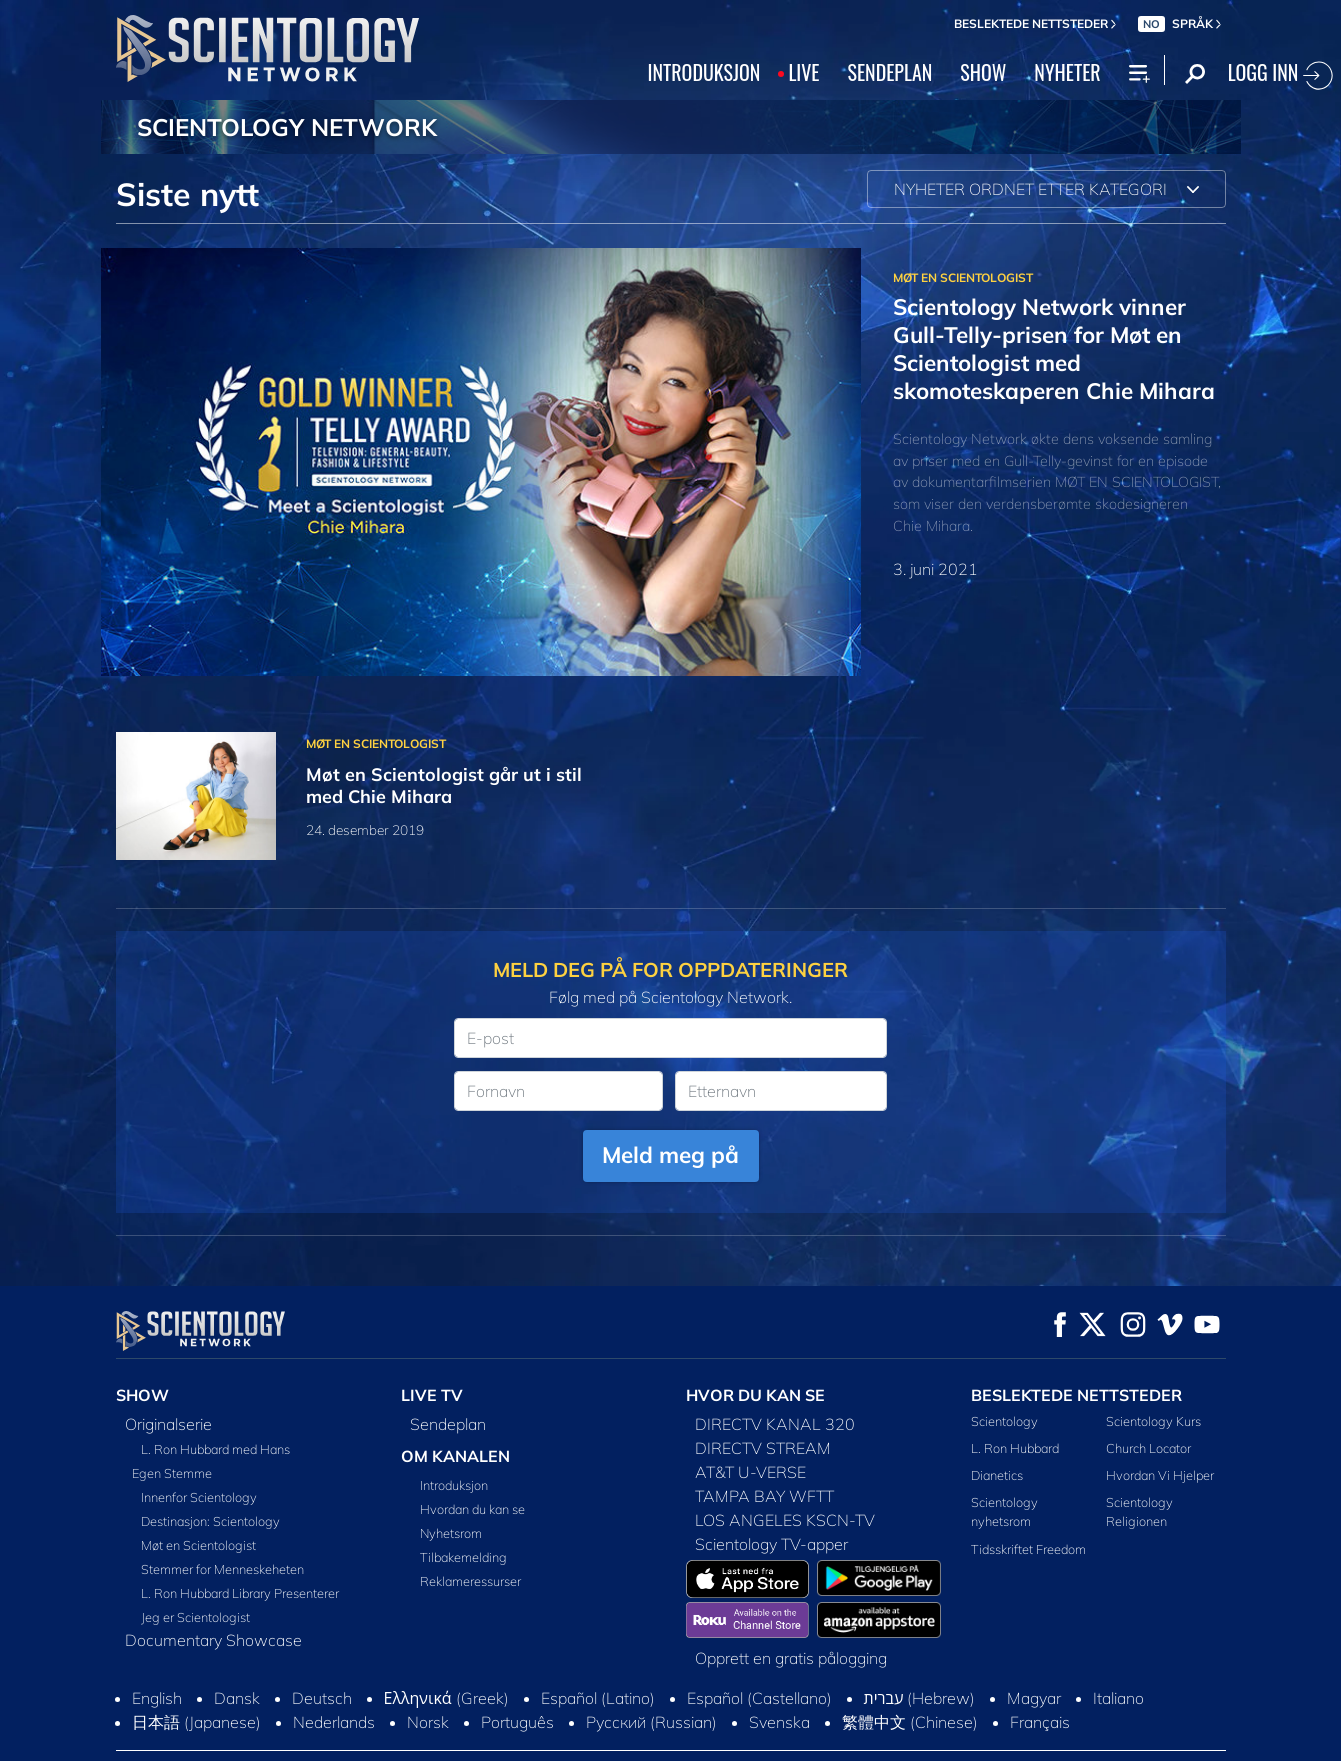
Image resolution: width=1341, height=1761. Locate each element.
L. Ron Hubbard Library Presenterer (240, 1593)
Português (517, 1722)
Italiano (1118, 1698)
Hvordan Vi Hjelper (1160, 1475)
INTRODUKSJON (704, 72)
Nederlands (334, 1722)
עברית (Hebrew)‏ (920, 1698)
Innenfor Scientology (199, 1497)
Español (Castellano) (759, 1698)
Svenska (779, 1722)
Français (1040, 1722)
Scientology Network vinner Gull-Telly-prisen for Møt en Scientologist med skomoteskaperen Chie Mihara (1054, 348)
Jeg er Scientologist (195, 1617)
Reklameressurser (470, 1581)
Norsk (428, 1722)
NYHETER (1067, 72)
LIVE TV (432, 1395)
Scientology (1004, 1421)
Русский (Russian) (651, 1722)
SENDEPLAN (890, 72)
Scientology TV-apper (771, 1544)
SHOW (983, 72)
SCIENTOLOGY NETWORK (287, 127)
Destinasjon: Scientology (210, 1521)
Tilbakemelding (463, 1557)
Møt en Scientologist (198, 1545)
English (157, 1698)
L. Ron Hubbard (1015, 1448)
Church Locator (1148, 1448)
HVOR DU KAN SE (755, 1395)
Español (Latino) (598, 1698)
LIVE (803, 72)
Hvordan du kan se (472, 1509)
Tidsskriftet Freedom (1028, 1549)
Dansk (237, 1698)
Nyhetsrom (451, 1533)
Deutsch (322, 1698)
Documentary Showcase (213, 1640)
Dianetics (997, 1475)
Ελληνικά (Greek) (446, 1698)
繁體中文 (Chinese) (910, 1722)
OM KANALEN (455, 1456)
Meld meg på (670, 1154)
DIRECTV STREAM (763, 1448)
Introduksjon (454, 1485)
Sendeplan (448, 1424)
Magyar (1034, 1698)
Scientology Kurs (1153, 1421)
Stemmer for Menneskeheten (222, 1569)
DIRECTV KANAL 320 (775, 1424)
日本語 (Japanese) (196, 1722)
